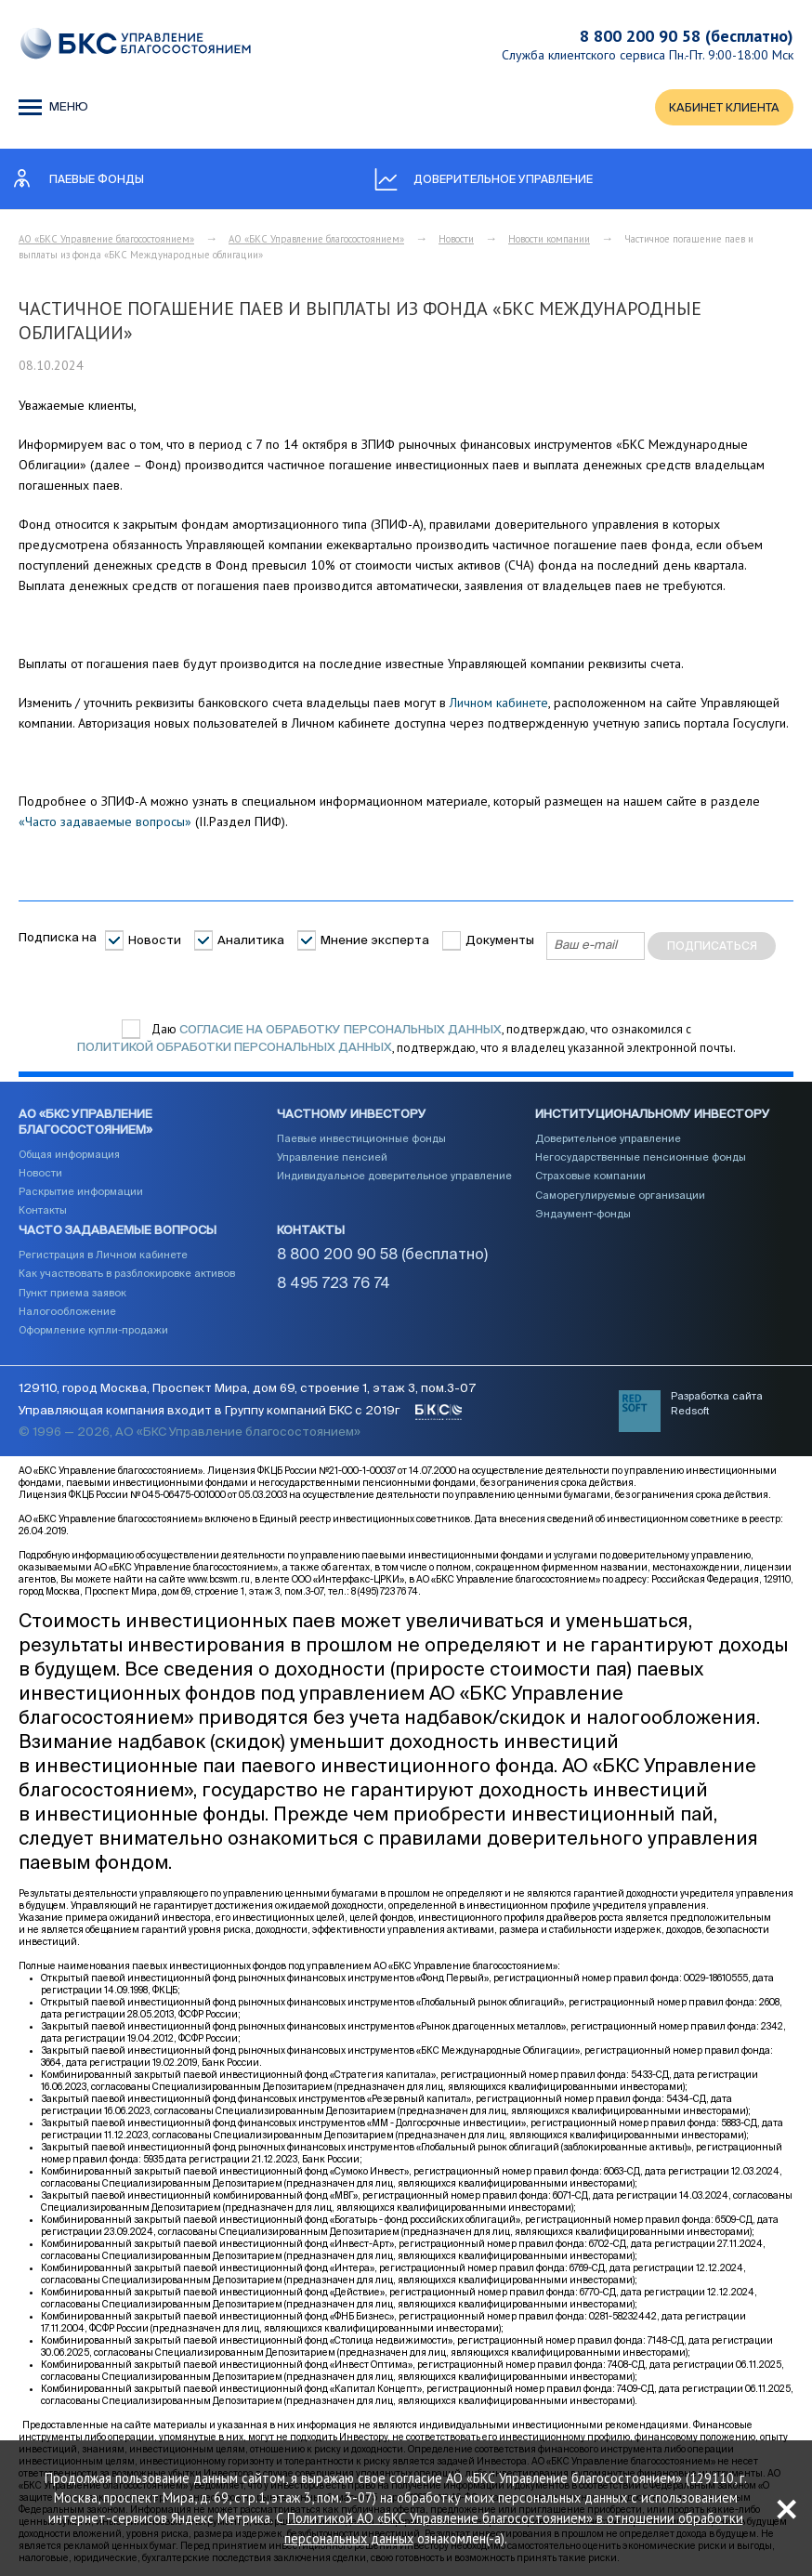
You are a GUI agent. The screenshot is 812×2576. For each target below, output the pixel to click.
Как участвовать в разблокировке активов (127, 1274)
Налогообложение (67, 1313)
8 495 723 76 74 (333, 1285)
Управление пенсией (332, 1158)
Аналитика (250, 941)
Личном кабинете (499, 703)
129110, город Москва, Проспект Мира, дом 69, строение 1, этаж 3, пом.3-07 (247, 1391)
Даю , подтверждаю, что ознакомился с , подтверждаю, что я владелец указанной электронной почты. (406, 1040)
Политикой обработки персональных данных (234, 1049)
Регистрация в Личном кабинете (103, 1256)
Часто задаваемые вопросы (117, 1232)
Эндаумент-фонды (583, 1215)
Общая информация (69, 1155)
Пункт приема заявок (72, 1294)
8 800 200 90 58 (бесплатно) (686, 35)
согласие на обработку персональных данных (340, 1030)
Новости (456, 239)
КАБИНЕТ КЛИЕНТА (723, 108)
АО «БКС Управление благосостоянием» (106, 239)
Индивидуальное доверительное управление (394, 1177)
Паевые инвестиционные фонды (361, 1140)
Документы (499, 941)
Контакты (43, 1211)
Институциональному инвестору (652, 1116)
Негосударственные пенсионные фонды (640, 1158)
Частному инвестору (351, 1116)
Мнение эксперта (375, 941)
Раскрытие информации (81, 1193)
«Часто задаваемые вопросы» (105, 822)
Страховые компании (590, 1177)
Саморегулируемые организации (620, 1195)
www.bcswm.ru (219, 1581)
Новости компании (549, 239)
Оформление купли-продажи (93, 1331)
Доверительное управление (608, 1140)
